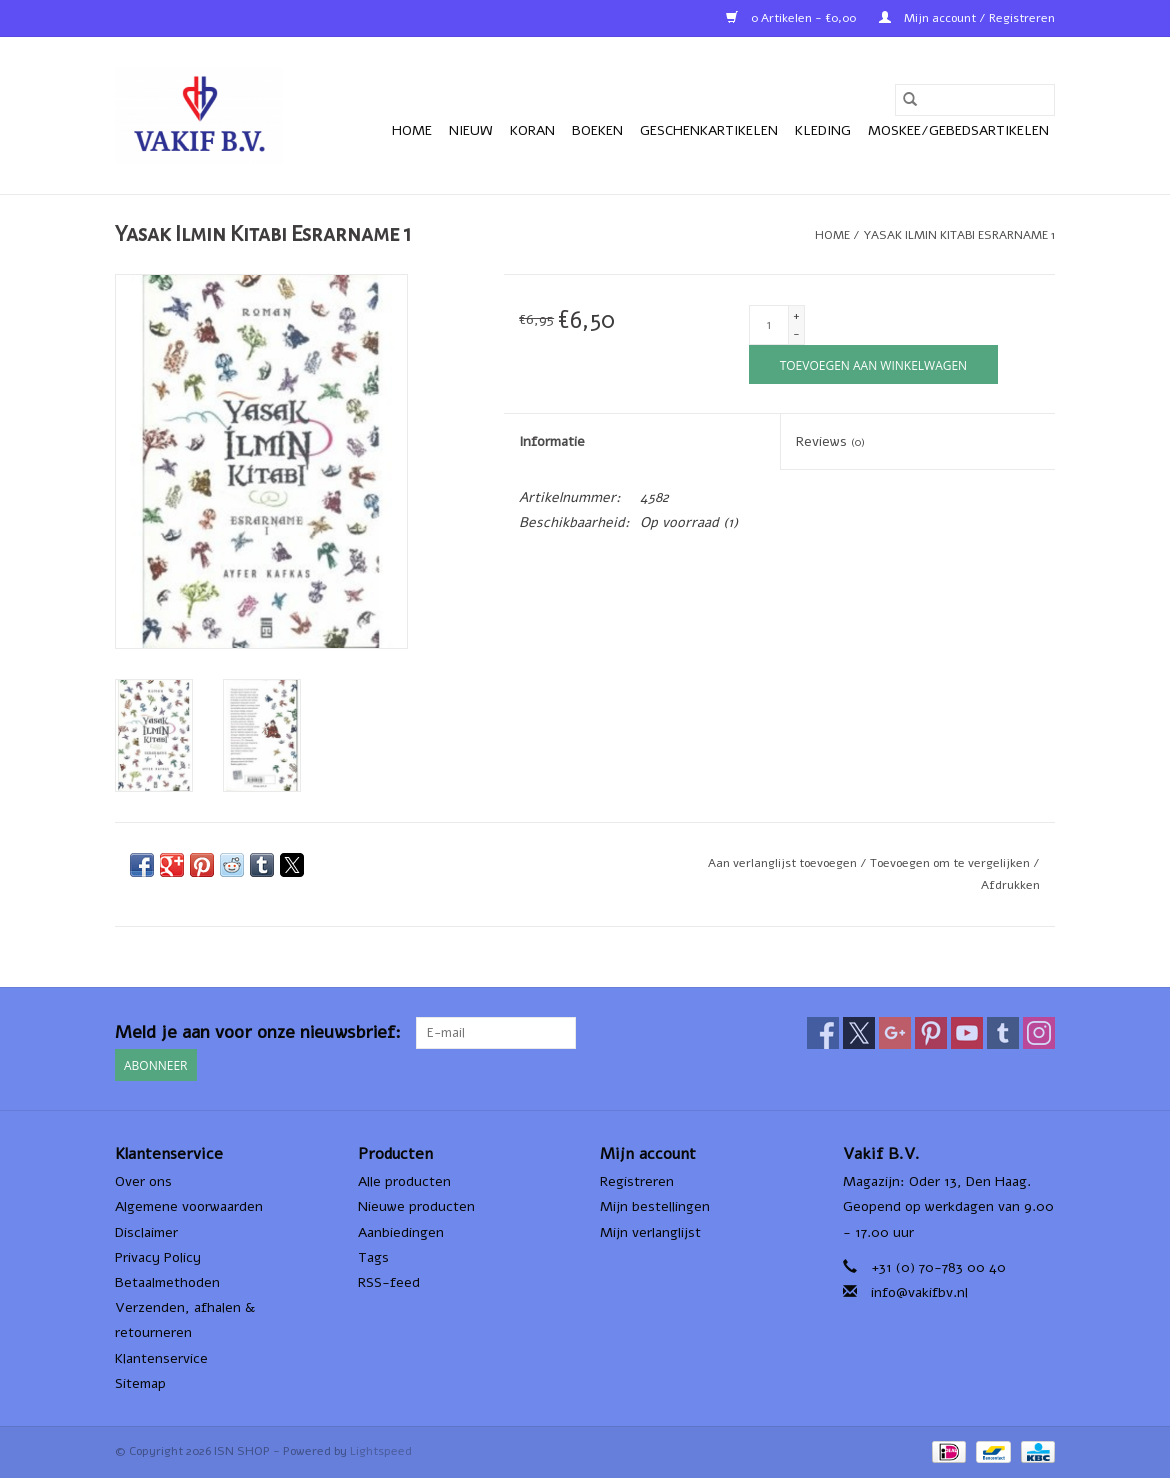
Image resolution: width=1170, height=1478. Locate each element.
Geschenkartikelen (709, 130)
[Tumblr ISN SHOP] (1003, 1033)
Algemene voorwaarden (189, 1206)
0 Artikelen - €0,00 (792, 18)
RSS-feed (389, 1282)
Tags (373, 1257)
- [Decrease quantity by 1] (796, 334)
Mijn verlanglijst (650, 1232)
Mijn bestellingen (655, 1206)
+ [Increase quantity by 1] (796, 316)
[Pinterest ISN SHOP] (931, 1033)
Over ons (143, 1181)
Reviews (830, 441)
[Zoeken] (975, 100)
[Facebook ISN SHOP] (823, 1033)
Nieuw (471, 130)
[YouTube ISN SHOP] (967, 1033)
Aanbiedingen (401, 1232)
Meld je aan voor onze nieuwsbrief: (258, 1032)
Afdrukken (1010, 885)
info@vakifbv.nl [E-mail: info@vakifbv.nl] (919, 1292)
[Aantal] (769, 325)
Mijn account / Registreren (967, 18)
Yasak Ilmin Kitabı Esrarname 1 (959, 235)
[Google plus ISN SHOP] (895, 1033)
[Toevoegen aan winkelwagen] (873, 364)
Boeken (597, 130)
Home (412, 130)
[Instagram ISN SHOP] (1039, 1033)
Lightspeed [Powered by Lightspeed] (381, 1451)
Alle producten (404, 1181)
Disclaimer (146, 1232)
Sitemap (140, 1383)
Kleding (823, 130)
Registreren (637, 1181)
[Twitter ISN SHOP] (859, 1033)
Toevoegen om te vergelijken (951, 863)
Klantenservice (161, 1358)
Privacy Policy (158, 1257)
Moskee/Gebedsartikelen (958, 130)
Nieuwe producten (416, 1206)
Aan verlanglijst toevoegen (784, 863)
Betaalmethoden (167, 1282)
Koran (532, 130)
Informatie (552, 441)
